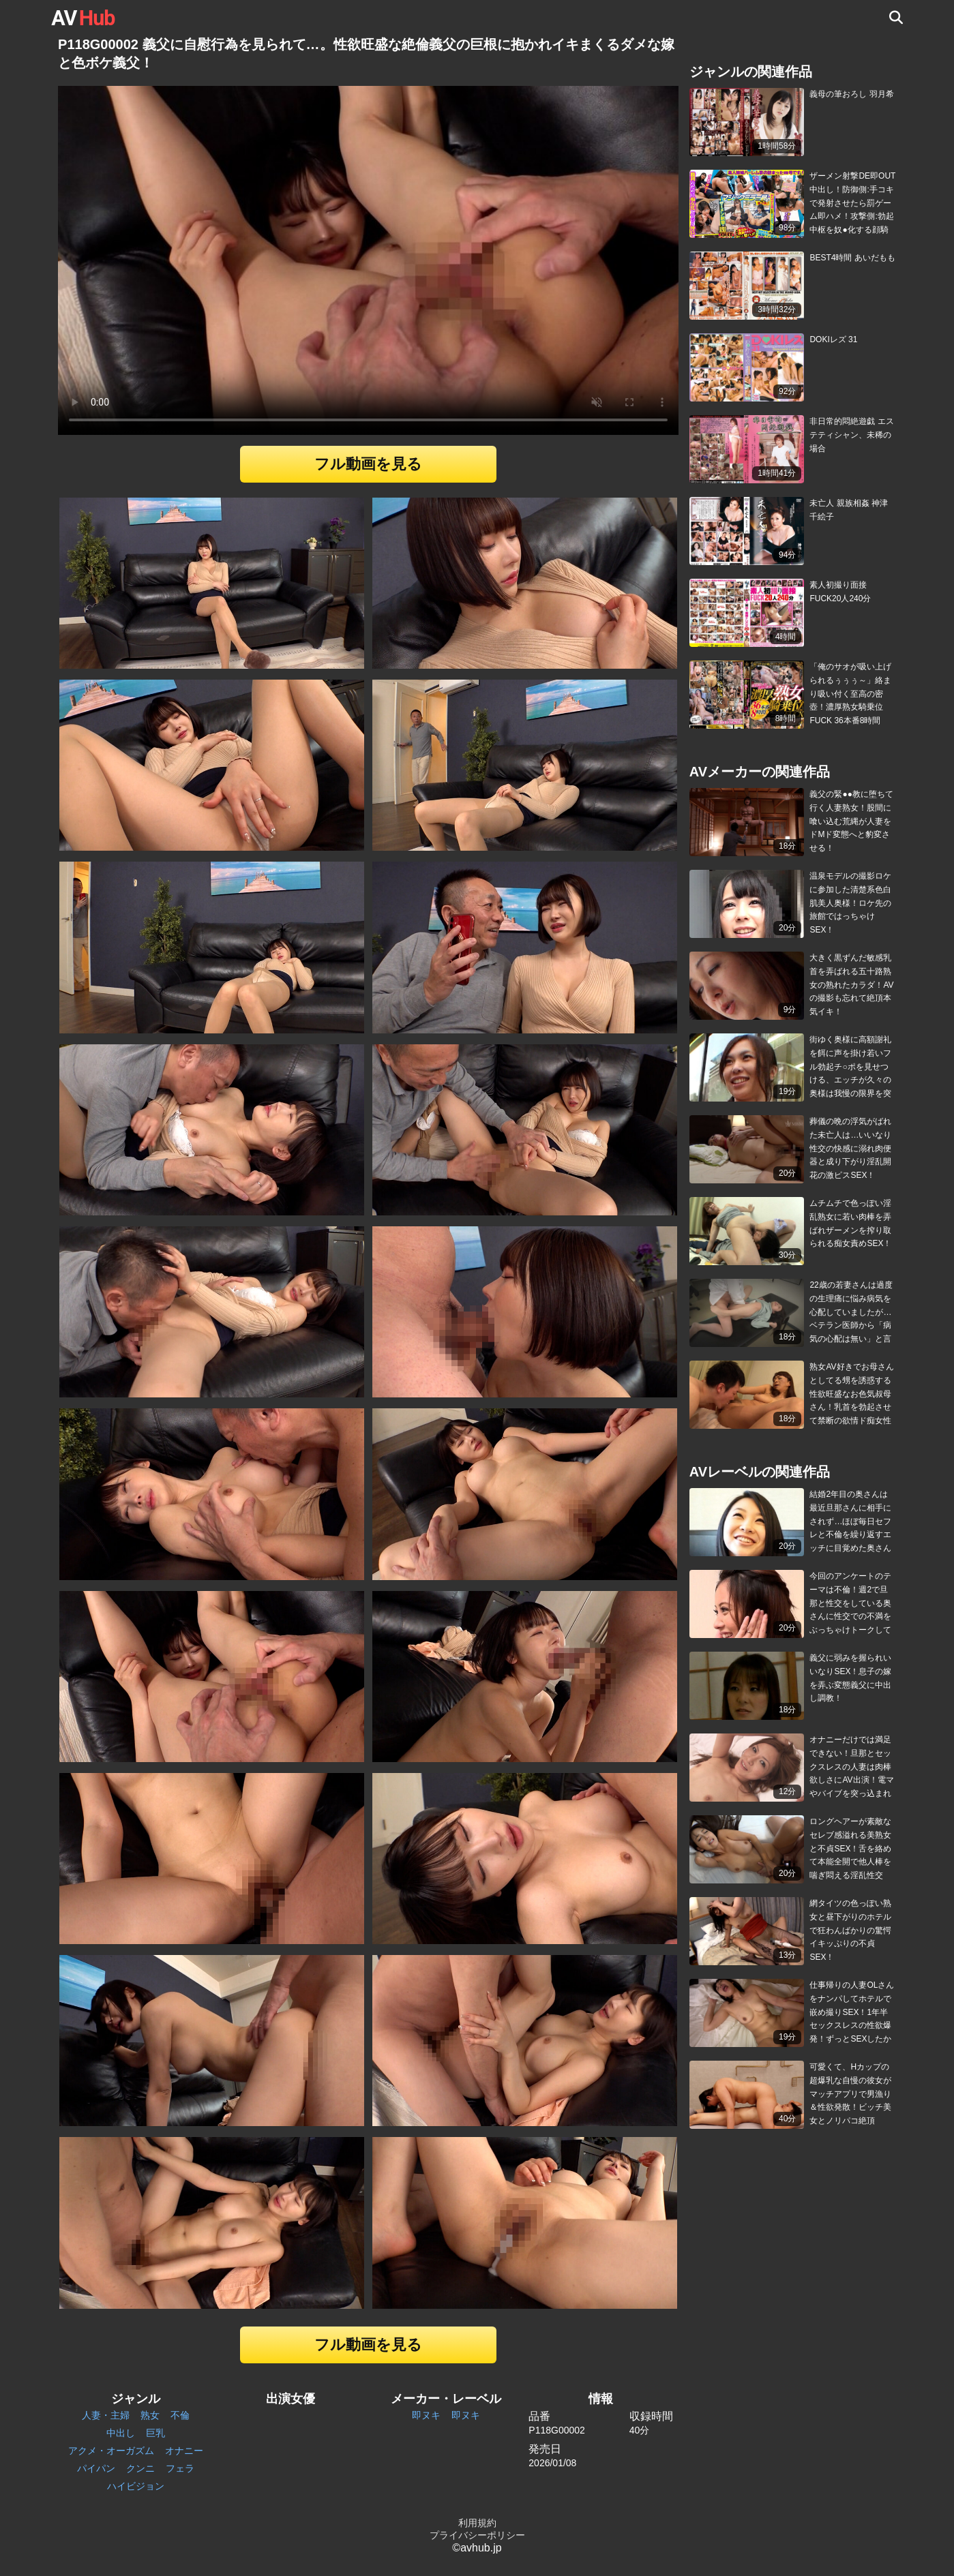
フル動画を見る (368, 463)
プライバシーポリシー (477, 2535)
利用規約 (477, 2522)
